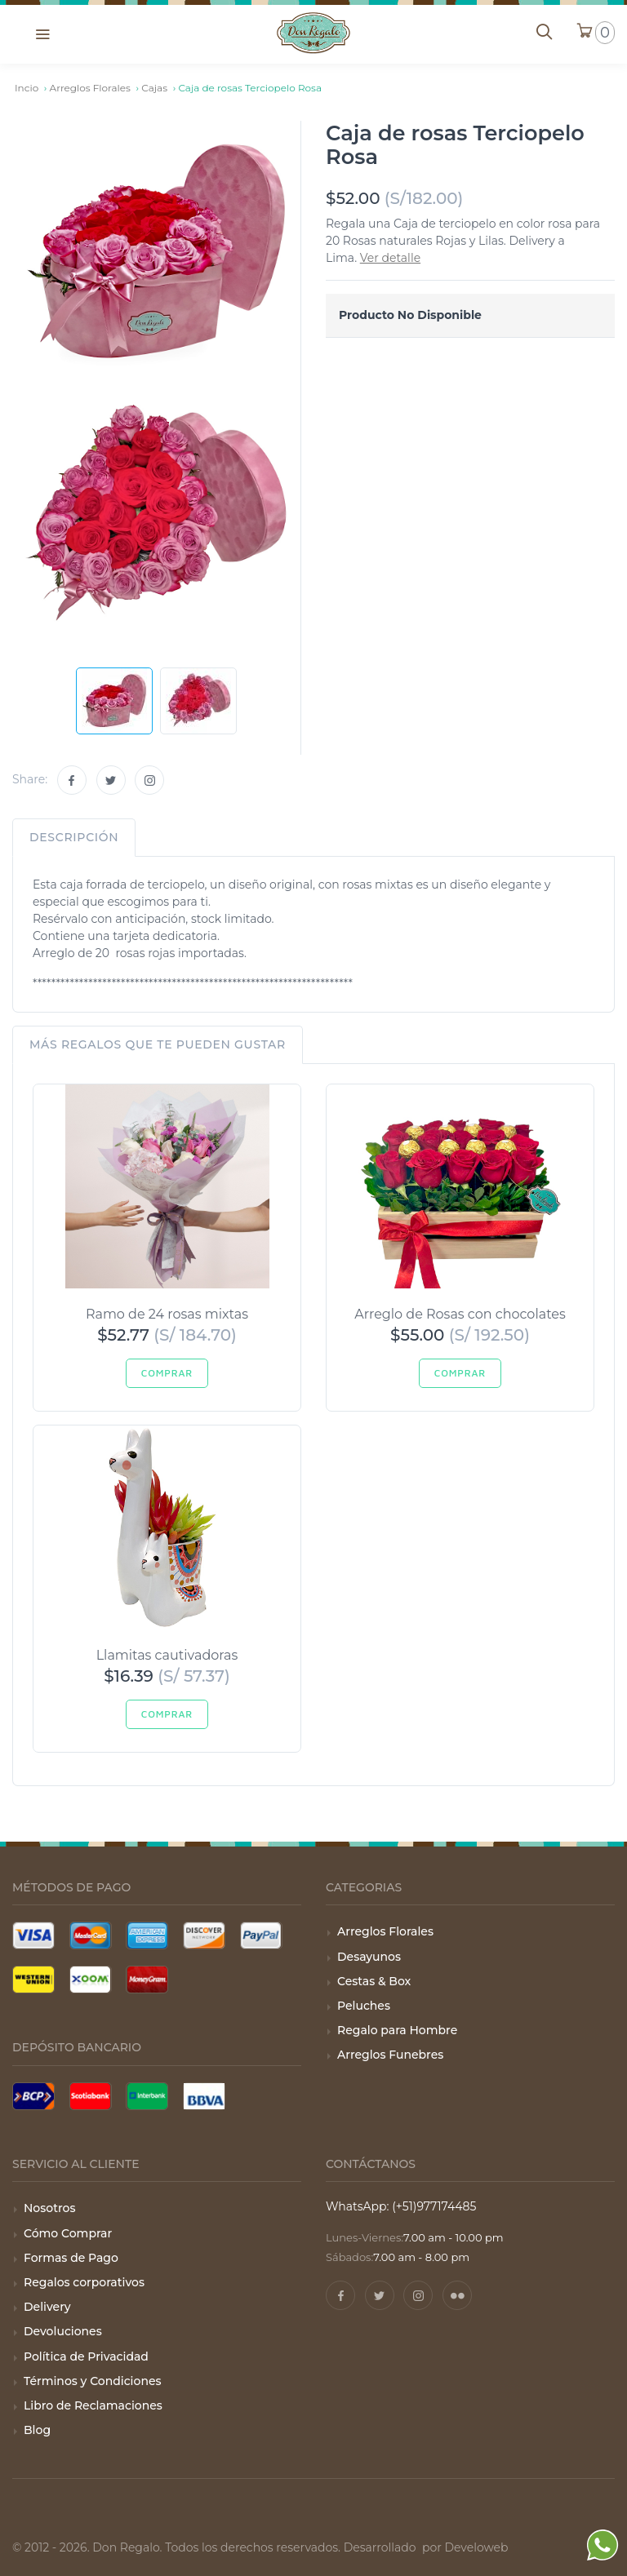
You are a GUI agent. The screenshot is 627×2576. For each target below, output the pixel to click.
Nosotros (49, 2208)
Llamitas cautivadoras (167, 1655)
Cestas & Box (374, 1981)
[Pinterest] (457, 2295)
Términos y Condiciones (93, 2381)
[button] (42, 33)
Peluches (363, 2005)
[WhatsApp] (602, 2548)
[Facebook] (72, 780)
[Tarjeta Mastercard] (90, 1935)
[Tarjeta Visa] (33, 1935)
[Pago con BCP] (33, 2096)
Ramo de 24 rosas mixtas (167, 1314)
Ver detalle (390, 258)
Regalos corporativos (84, 2282)
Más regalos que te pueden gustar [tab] (157, 1044)
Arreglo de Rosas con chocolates (460, 1314)
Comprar (167, 1373)
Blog (37, 2430)
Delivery (47, 2306)
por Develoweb (463, 2547)
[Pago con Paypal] (261, 1935)
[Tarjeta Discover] (204, 1935)
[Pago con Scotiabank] (90, 2096)
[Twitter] (111, 780)
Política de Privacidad (86, 2356)
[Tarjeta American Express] (147, 1935)
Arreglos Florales (385, 1931)
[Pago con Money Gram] (147, 1979)
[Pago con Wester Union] (33, 1979)
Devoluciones (63, 2331)
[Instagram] (149, 780)
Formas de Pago (71, 2257)
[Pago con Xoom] (90, 1979)
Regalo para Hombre (397, 2030)
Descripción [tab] (73, 837)
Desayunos (369, 1956)
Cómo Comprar (68, 2233)
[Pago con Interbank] (147, 2096)
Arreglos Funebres (390, 2054)
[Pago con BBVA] (204, 2096)
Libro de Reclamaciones (93, 2405)
